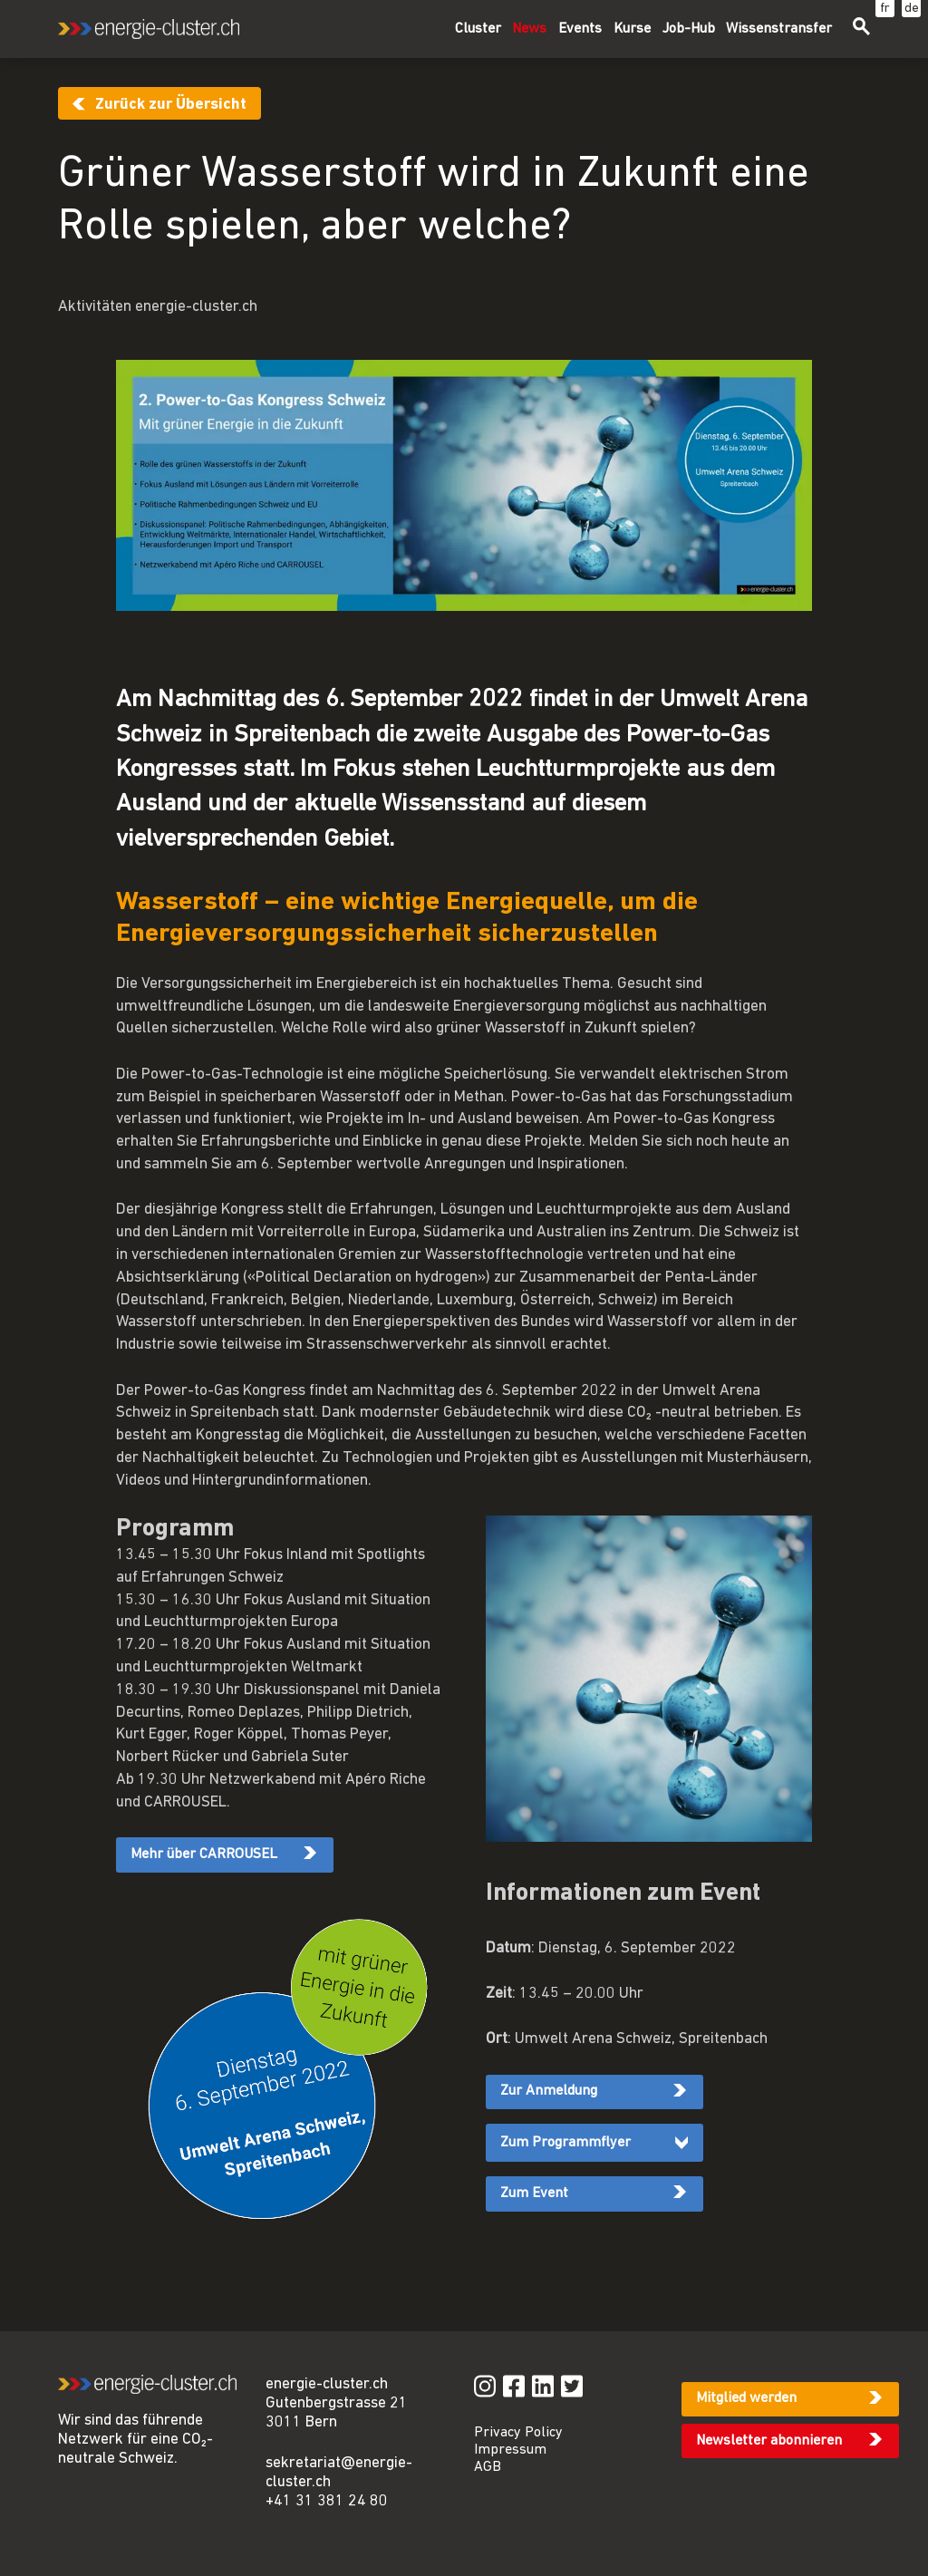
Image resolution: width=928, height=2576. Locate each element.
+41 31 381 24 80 (327, 2501)
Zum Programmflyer (565, 2142)
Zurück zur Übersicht (170, 104)
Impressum (510, 2450)
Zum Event (534, 2193)
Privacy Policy (518, 2433)
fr (885, 8)
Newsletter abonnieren (769, 2441)
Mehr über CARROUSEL (203, 1854)
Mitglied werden (746, 2398)
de (911, 8)
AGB (487, 2467)
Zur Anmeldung (548, 2091)
